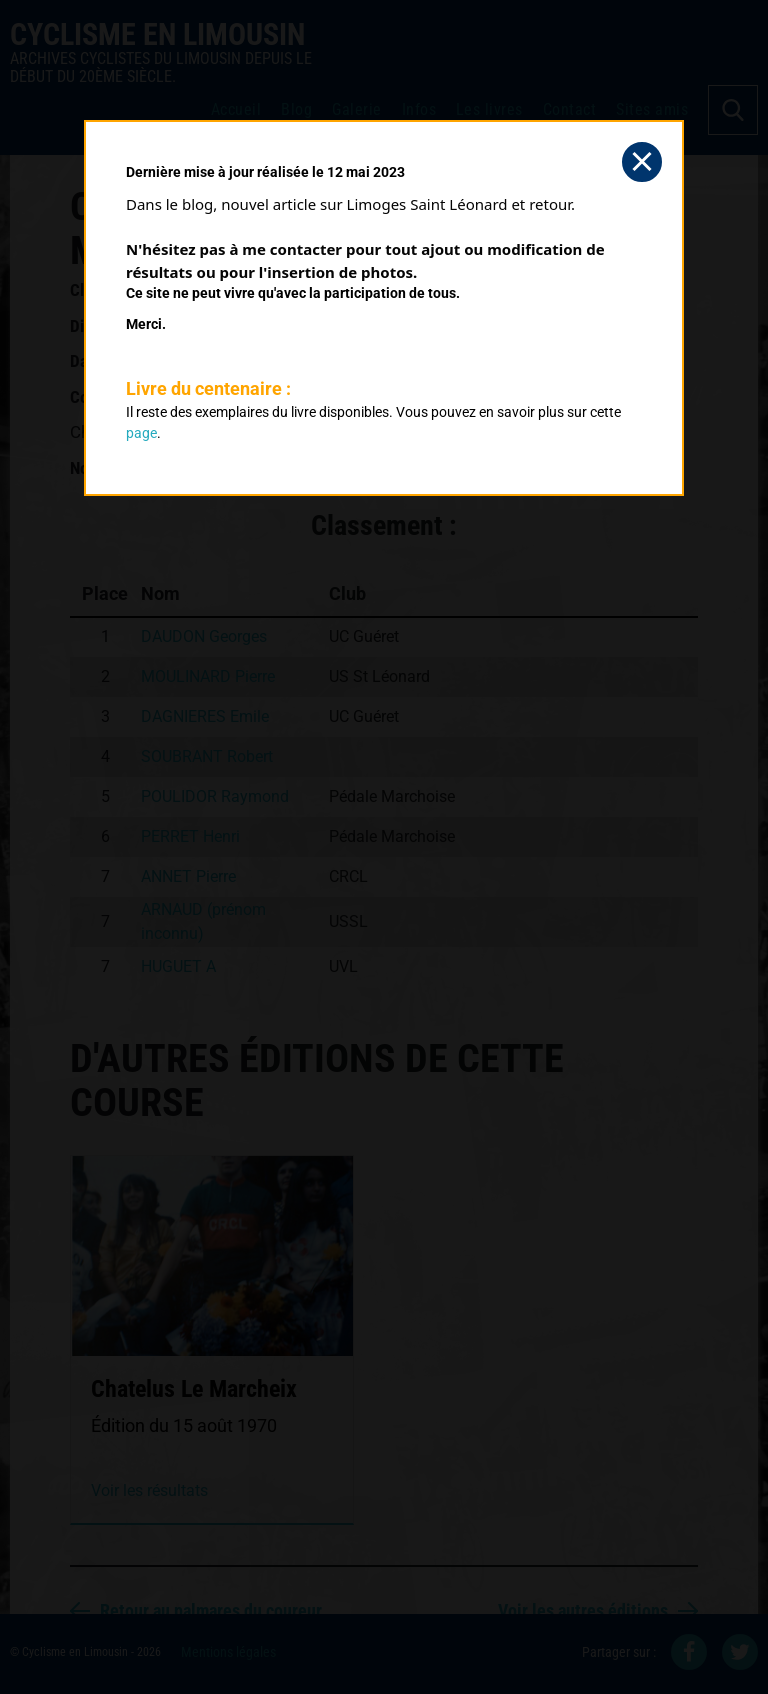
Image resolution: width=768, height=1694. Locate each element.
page (141, 433)
